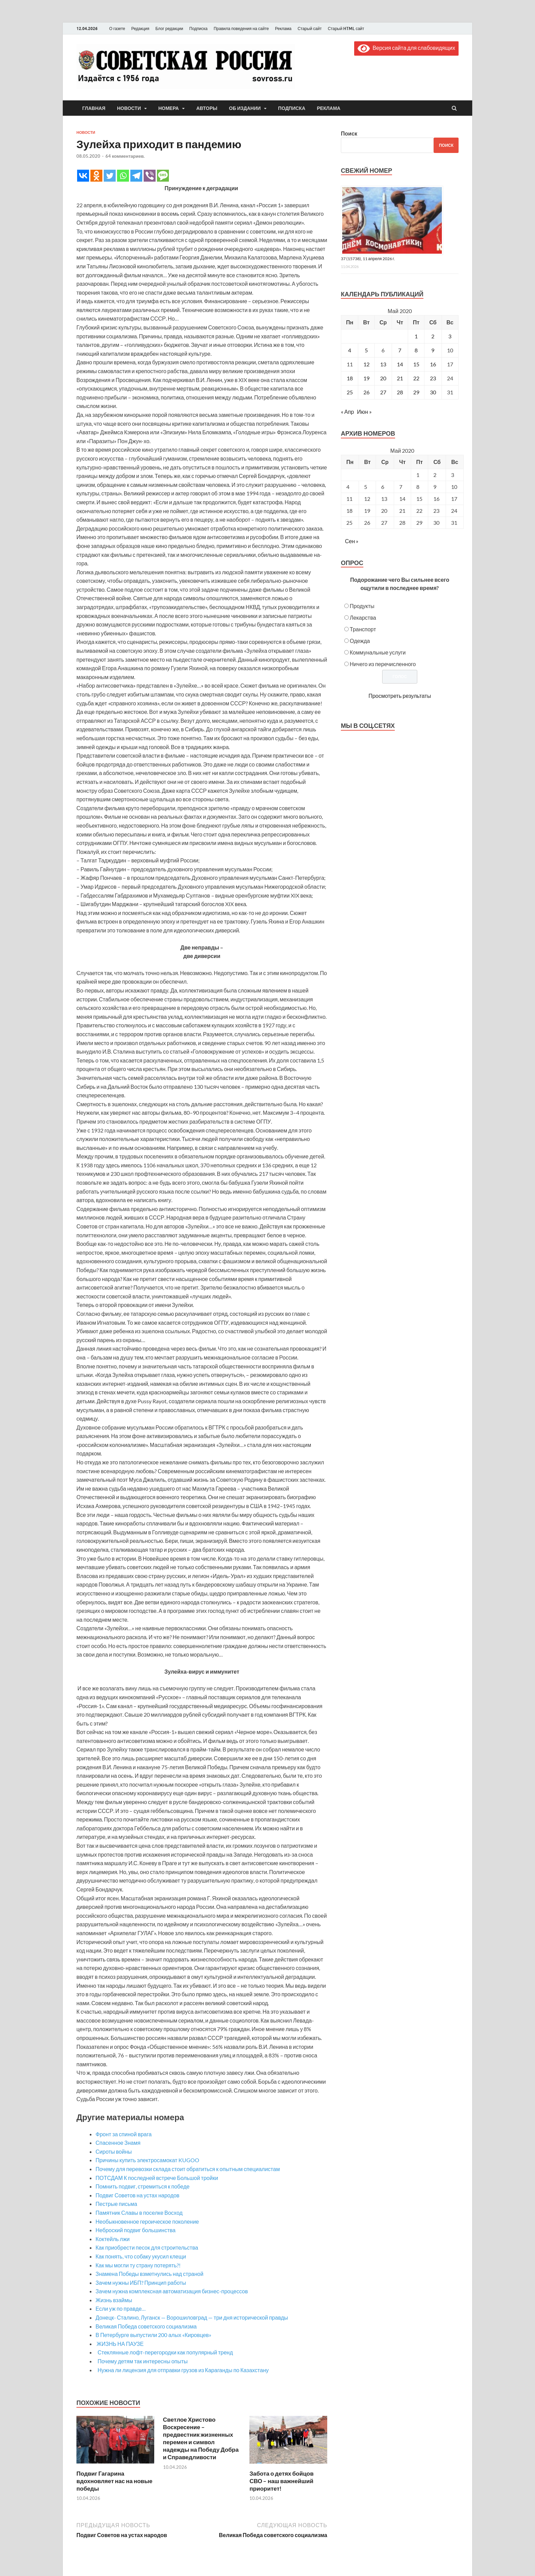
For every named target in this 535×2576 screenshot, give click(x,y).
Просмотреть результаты (399, 695)
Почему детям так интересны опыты (142, 2361)
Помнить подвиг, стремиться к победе (142, 2186)
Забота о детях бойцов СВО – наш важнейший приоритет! (281, 2481)
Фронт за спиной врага (123, 2134)
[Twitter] (110, 176)
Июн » (364, 411)
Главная (93, 108)
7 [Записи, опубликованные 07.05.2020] (399, 350)
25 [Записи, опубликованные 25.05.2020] (350, 392)
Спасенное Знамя (118, 2142)
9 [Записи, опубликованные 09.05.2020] (432, 350)
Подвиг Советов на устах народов (137, 2195)
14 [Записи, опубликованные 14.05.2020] (400, 364)
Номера (168, 108)
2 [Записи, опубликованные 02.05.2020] (432, 336)
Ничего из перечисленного (383, 664)
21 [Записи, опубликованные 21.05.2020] (400, 378)
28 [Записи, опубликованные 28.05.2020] (400, 392)
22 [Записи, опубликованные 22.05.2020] (416, 378)
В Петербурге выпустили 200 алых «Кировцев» (153, 2335)
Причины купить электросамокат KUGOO (147, 2160)
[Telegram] (136, 176)
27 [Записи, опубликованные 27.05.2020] (383, 392)
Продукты (362, 606)
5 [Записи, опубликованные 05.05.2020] (366, 350)
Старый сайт (310, 28)
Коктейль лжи (113, 2239)
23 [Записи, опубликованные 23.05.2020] (433, 378)
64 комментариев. (125, 156)
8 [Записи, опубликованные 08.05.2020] (416, 350)
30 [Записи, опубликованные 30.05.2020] (433, 392)
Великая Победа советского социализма (146, 2326)
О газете (117, 28)
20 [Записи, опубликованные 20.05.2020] (383, 378)
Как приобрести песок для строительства (147, 2247)
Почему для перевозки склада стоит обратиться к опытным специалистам (188, 2169)
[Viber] (150, 176)
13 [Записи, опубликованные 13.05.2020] (383, 364)
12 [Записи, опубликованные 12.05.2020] (366, 364)
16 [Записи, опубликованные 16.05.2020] (433, 364)
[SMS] (163, 176)
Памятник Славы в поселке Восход (139, 2212)
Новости (129, 108)
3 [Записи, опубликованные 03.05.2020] (449, 336)
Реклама (283, 28)
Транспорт (363, 629)
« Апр (347, 411)
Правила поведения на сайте (241, 28)
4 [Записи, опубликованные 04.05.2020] (349, 350)
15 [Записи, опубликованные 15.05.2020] (416, 364)
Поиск (349, 133)
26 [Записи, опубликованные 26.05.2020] (366, 392)
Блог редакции (169, 28)
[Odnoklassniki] (96, 176)
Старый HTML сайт (346, 28)
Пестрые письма (116, 2203)
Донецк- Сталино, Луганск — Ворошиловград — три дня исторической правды (192, 2317)
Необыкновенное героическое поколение (147, 2221)
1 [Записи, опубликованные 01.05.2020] (416, 336)
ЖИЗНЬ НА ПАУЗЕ (120, 2343)
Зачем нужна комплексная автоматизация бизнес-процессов (172, 2291)
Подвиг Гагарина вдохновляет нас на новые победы (114, 2481)
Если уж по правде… (121, 2308)
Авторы (206, 108)
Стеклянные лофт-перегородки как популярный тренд (164, 2352)
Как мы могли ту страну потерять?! (138, 2265)
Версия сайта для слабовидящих (406, 47)
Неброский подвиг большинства (135, 2230)
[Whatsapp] (123, 176)
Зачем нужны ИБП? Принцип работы (141, 2282)
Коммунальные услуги (378, 652)
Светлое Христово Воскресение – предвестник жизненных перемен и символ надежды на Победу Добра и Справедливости (201, 2438)
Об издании (245, 108)
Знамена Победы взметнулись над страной (149, 2273)
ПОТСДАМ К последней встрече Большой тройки (157, 2177)
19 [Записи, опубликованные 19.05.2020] (366, 378)
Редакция (140, 28)
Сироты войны (114, 2151)
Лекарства (363, 617)
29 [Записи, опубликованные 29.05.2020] (416, 392)
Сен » (351, 541)
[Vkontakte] (83, 176)
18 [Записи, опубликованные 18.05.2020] (350, 378)
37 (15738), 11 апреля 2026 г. (368, 258)
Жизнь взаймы (114, 2300)
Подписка (198, 28)
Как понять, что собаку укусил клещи (141, 2256)
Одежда (360, 640)
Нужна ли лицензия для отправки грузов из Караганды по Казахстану (182, 2370)
